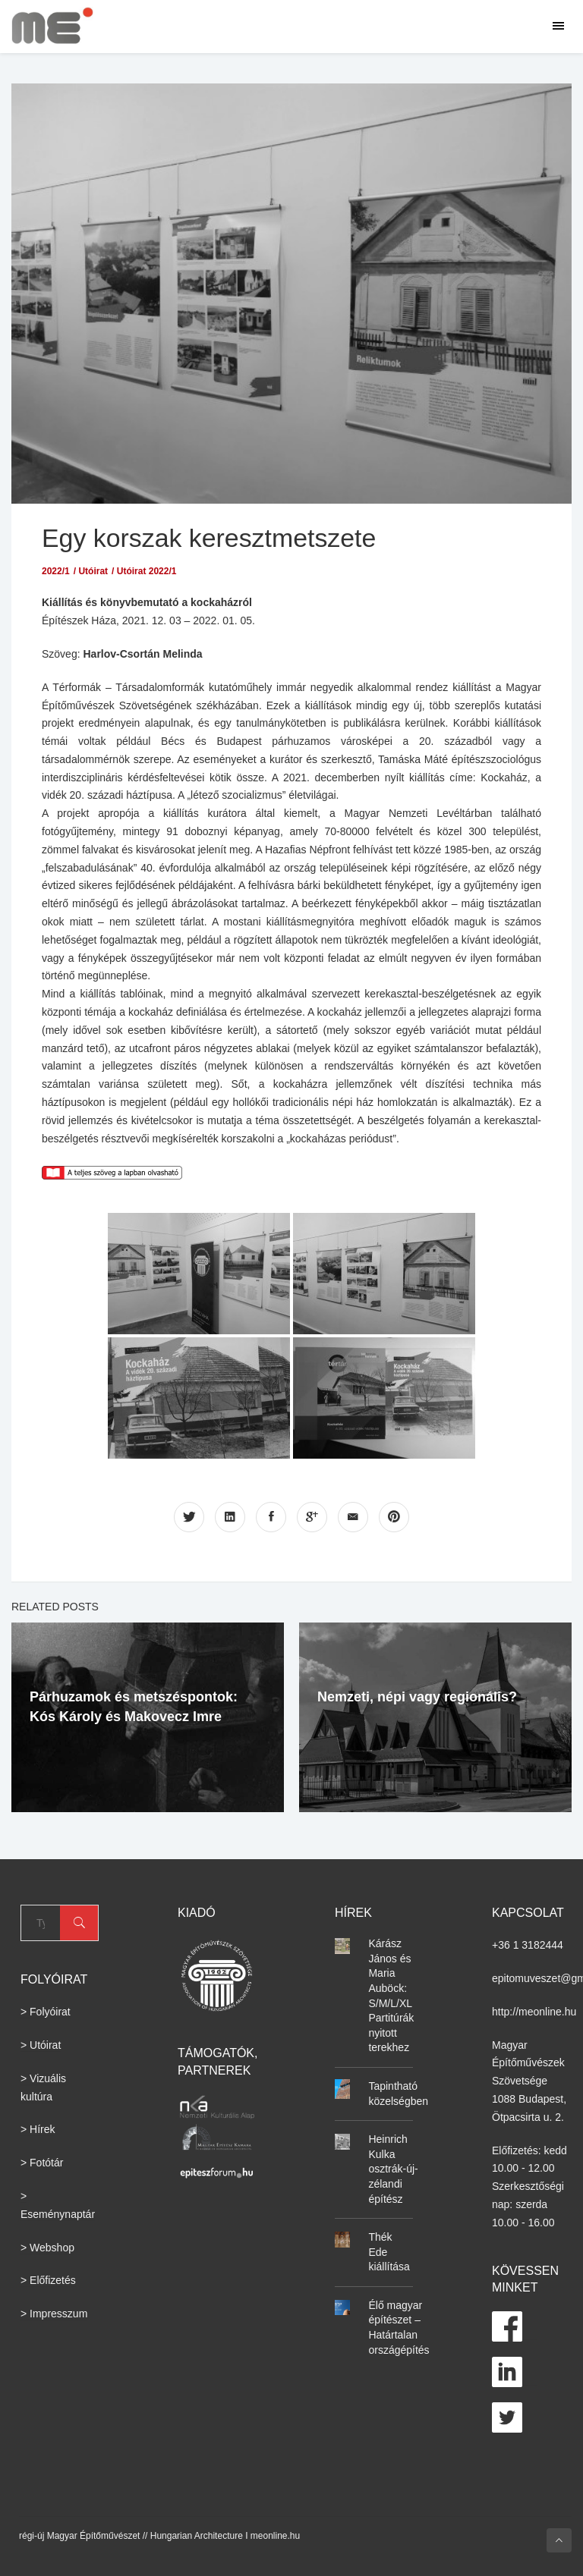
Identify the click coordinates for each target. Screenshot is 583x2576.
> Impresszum (53, 2313)
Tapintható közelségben (398, 2093)
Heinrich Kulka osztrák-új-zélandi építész (393, 2168)
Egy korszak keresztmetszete (214, 537)
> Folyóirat (45, 2012)
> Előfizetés (48, 2280)
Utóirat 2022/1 (147, 571)
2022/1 (56, 571)
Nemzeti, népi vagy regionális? (417, 1696)
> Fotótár (41, 2163)
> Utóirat (40, 2045)
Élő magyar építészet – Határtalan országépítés (398, 2326)
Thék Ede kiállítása (388, 2252)
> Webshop (47, 2247)
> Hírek (37, 2129)
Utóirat (93, 571)
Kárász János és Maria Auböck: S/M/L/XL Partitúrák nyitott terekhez (391, 1995)
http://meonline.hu (534, 2011)
